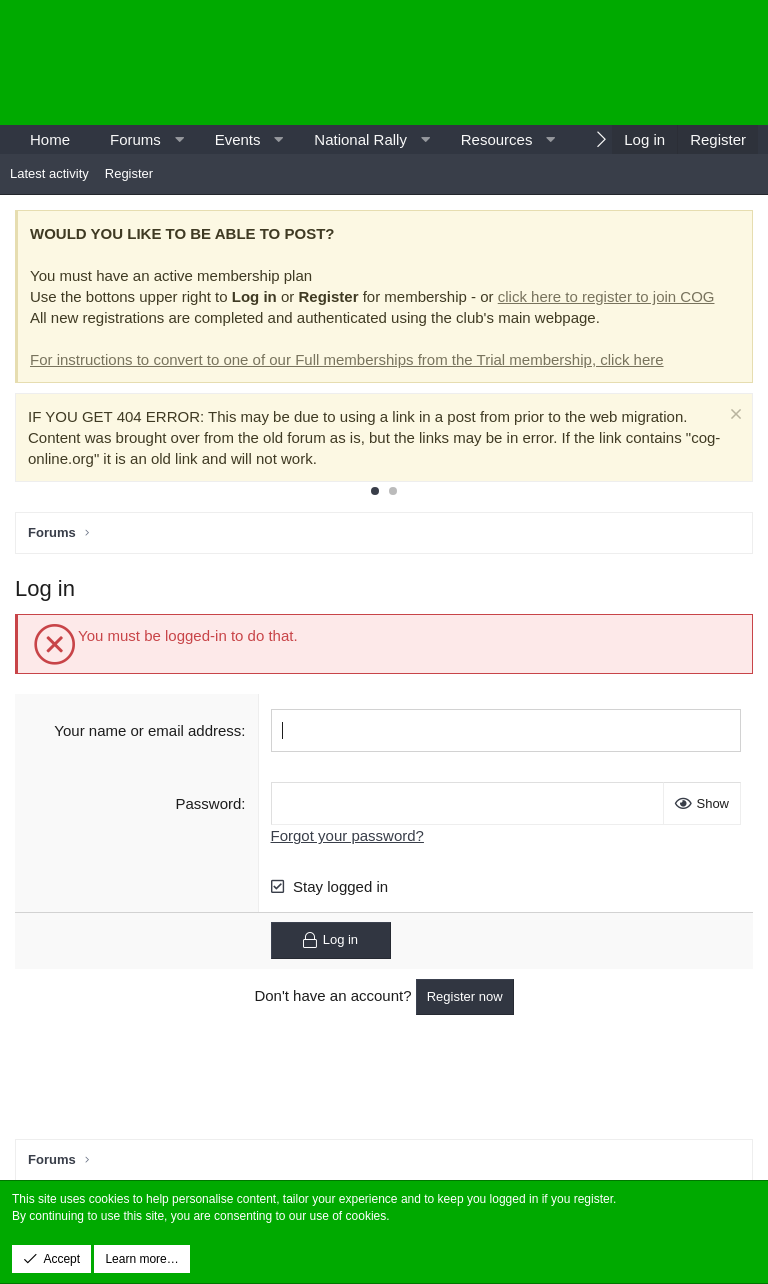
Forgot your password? (347, 835)
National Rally (360, 139)
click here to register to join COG (606, 296)
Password (209, 803)
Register (129, 173)
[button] (178, 139)
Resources (497, 139)
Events (238, 139)
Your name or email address (147, 730)
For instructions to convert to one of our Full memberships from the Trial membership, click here (347, 359)
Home (50, 139)
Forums (135, 139)
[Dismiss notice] (733, 416)
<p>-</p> (588, 62)
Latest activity (49, 173)
